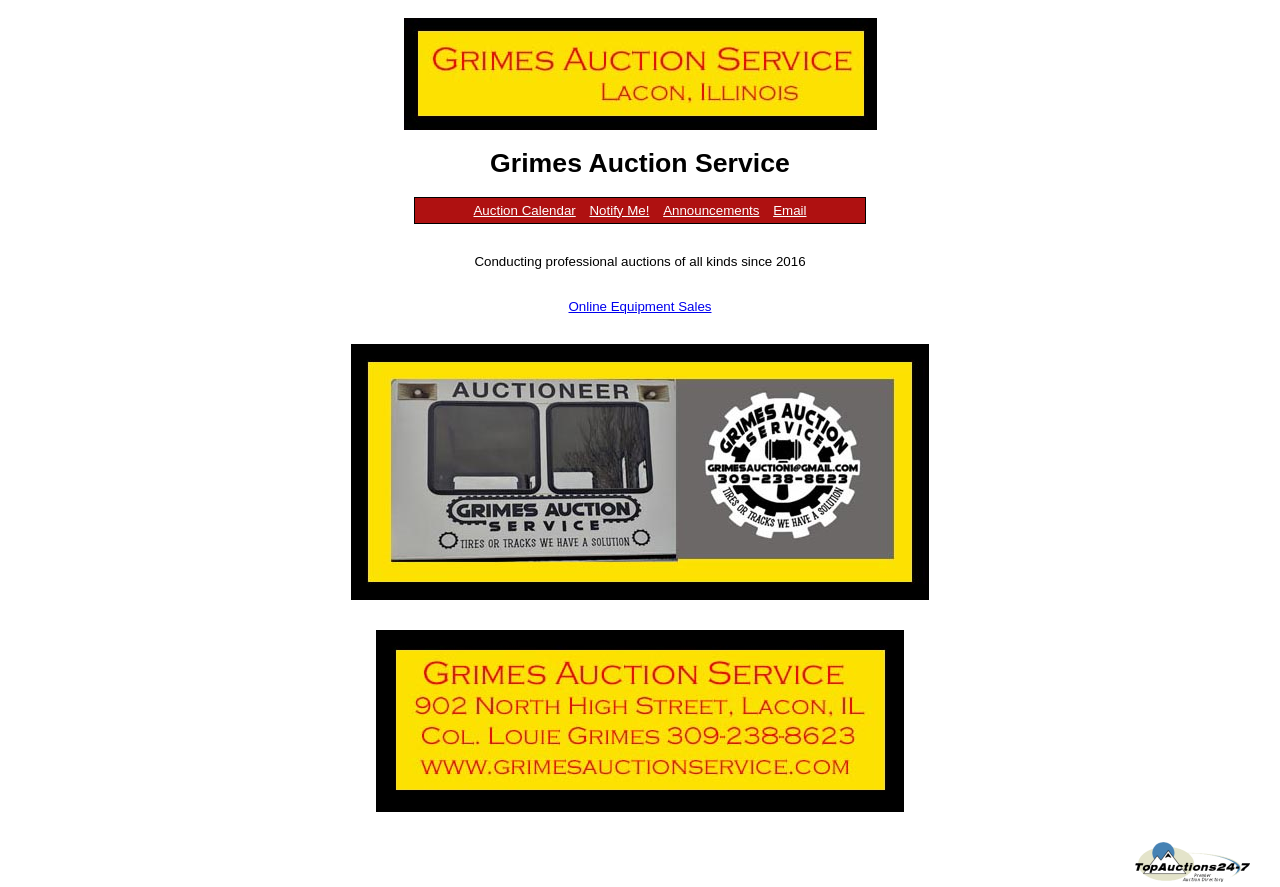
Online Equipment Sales (640, 306)
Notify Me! (619, 210)
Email (789, 210)
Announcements (711, 210)
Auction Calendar (524, 210)
